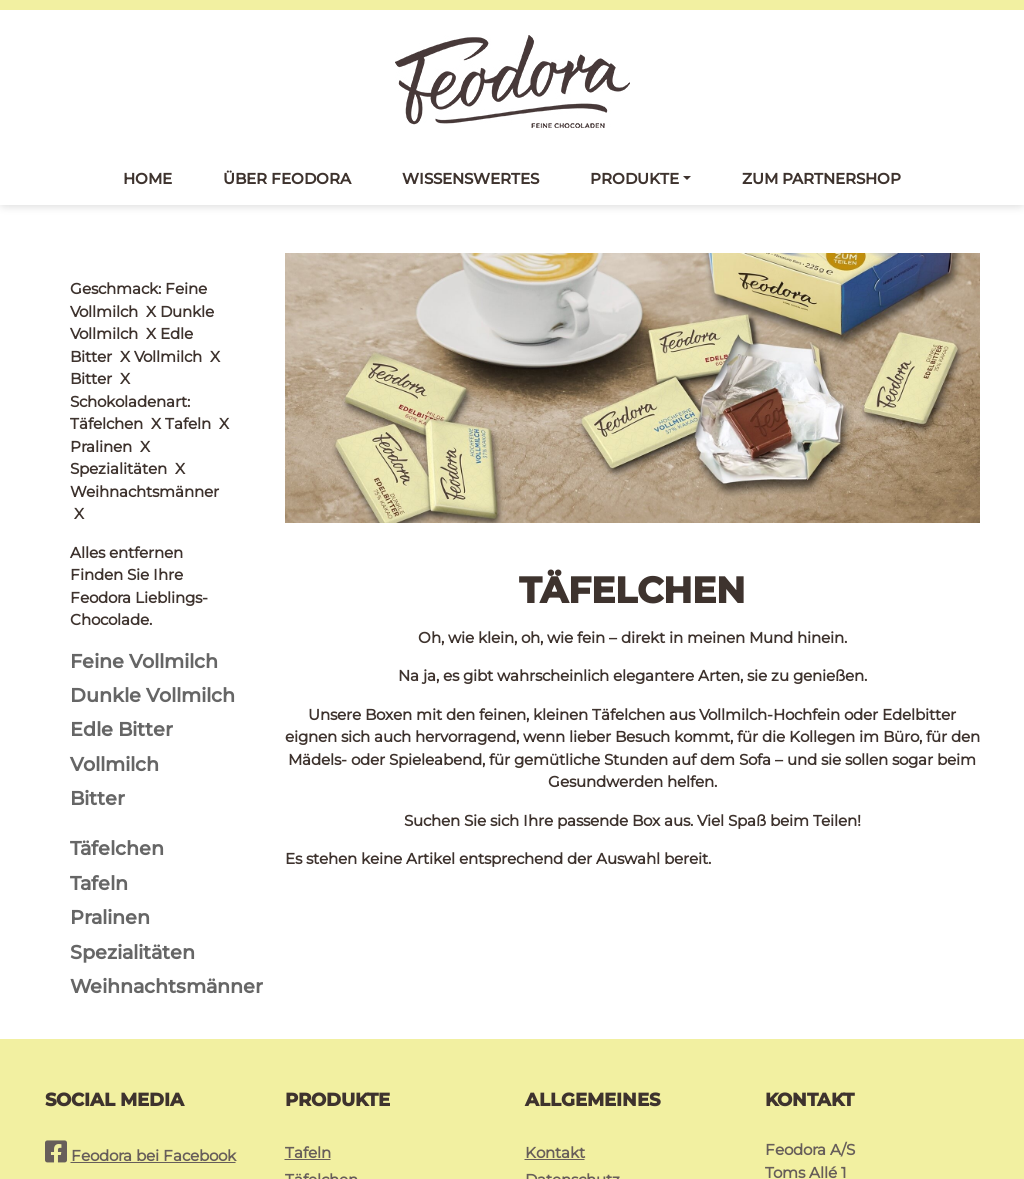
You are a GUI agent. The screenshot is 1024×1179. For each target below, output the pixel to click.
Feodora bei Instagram (155, 1049)
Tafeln (308, 1000)
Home (147, 178)
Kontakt (555, 1000)
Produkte (634, 178)
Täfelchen (321, 1027)
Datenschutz (572, 1027)
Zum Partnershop (821, 178)
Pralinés (314, 1054)
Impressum (568, 1054)
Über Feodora (287, 178)
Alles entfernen (126, 288)
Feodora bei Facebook (153, 1003)
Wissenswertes (470, 178)
